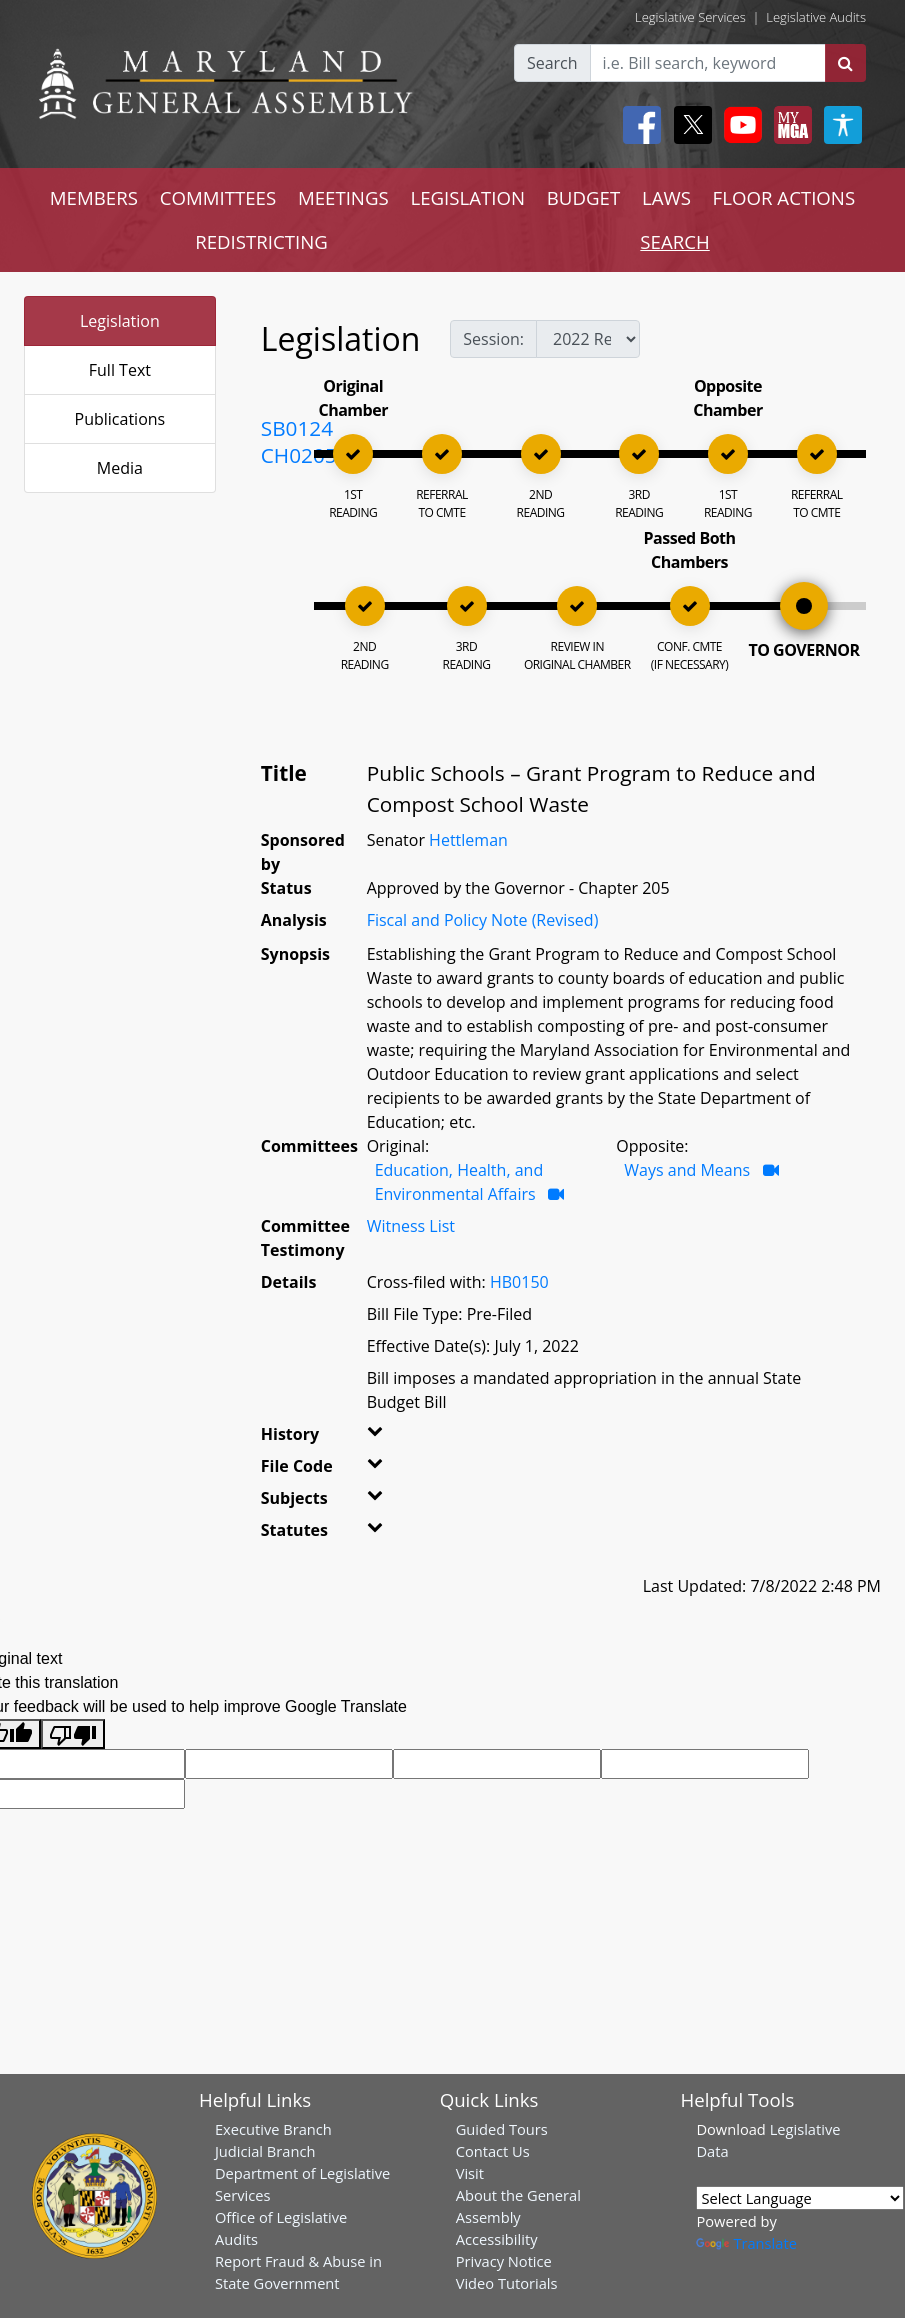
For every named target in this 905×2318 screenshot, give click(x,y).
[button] (378, 1438)
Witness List (411, 1226)
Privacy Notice (504, 2261)
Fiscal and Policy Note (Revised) (483, 920)
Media (120, 468)
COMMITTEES (218, 197)
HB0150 (519, 1282)
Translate (746, 2243)
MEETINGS (343, 197)
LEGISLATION (467, 197)
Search (552, 63)
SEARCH (674, 241)
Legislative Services (690, 17)
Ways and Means (687, 1170)
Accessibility (497, 2239)
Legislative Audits (816, 17)
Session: (493, 339)
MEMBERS (94, 197)
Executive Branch (273, 2129)
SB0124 (297, 428)
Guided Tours (502, 2129)
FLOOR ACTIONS (784, 197)
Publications (120, 419)
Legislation (120, 321)
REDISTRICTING (261, 241)
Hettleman (468, 840)
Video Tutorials (507, 2283)
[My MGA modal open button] (789, 125)
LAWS (666, 197)
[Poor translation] (73, 1734)
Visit (470, 2173)
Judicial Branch (265, 2151)
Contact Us (493, 2151)
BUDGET (583, 197)
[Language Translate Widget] (800, 2198)
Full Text (120, 370)
